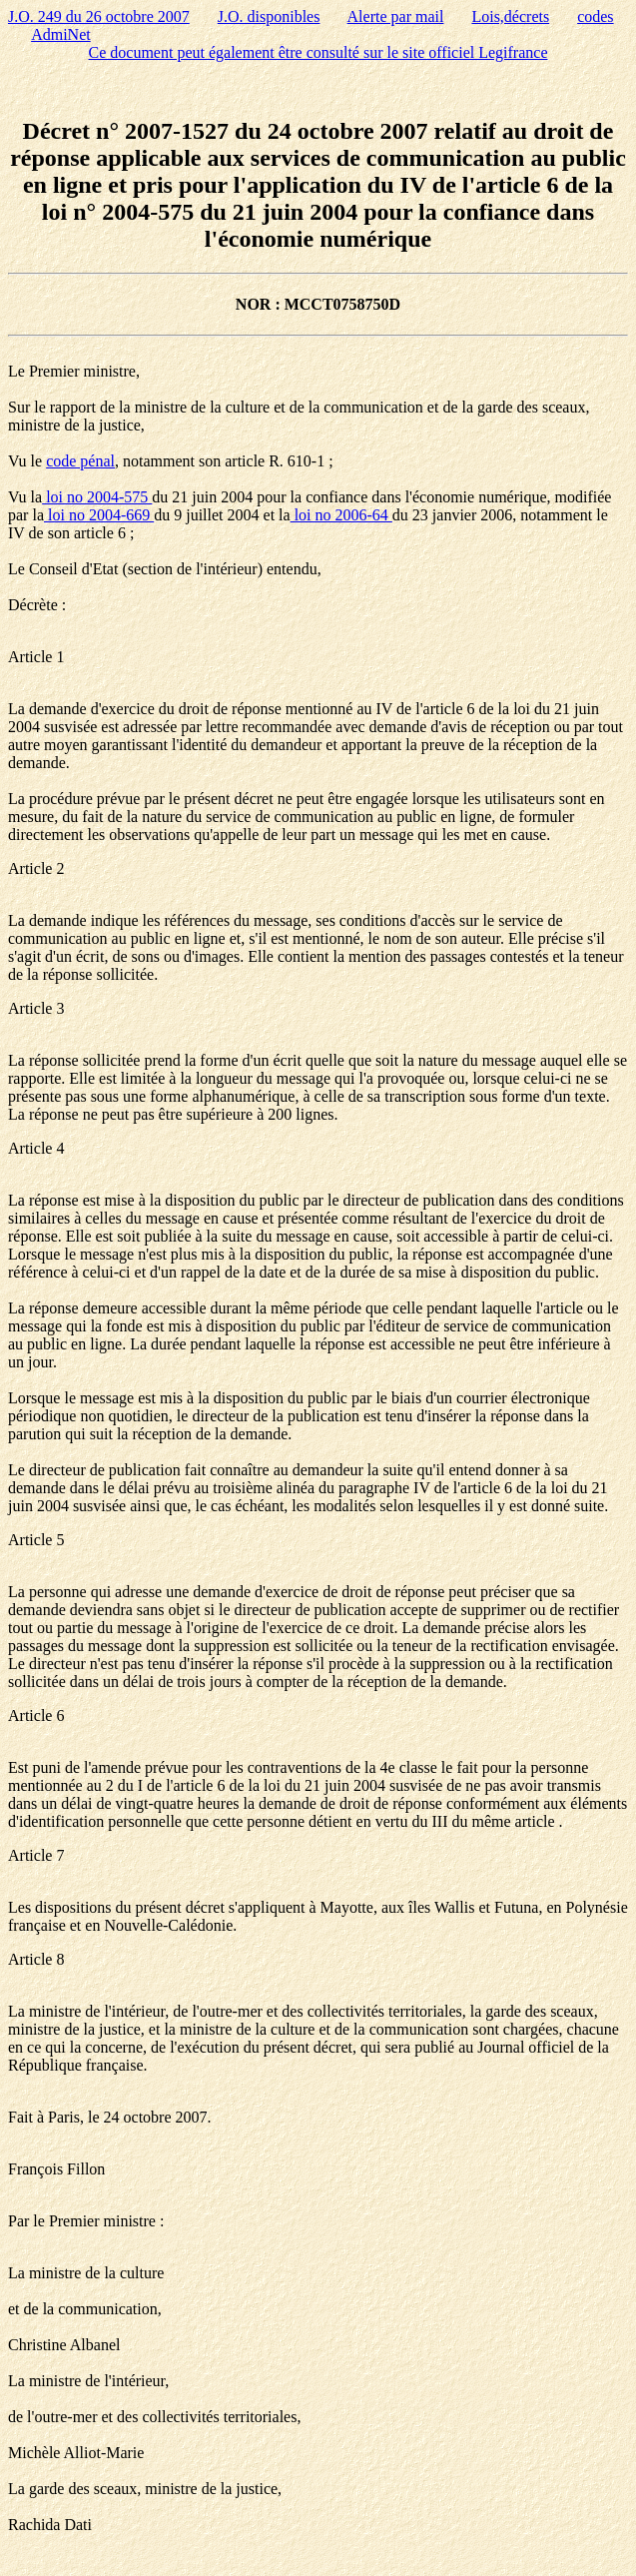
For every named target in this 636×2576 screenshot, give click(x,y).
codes (595, 16)
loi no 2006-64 (341, 514)
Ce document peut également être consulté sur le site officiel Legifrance (318, 52)
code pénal (80, 460)
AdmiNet (61, 34)
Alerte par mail (395, 16)
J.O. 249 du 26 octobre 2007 (99, 16)
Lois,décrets (510, 16)
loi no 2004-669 (99, 514)
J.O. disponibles (269, 16)
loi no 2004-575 (97, 496)
